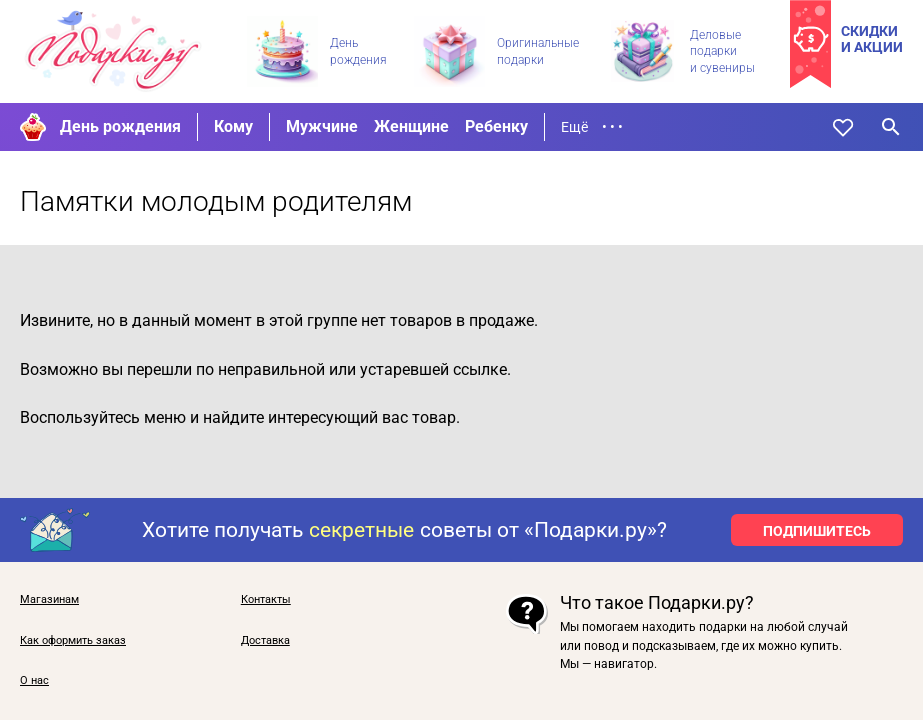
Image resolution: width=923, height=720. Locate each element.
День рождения (120, 126)
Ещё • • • (592, 127)
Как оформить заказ (73, 641)
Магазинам (49, 600)
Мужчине (322, 126)
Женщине (411, 126)
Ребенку (496, 126)
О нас (34, 681)
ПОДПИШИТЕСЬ (817, 531)
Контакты (266, 600)
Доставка (265, 641)
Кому (233, 126)
